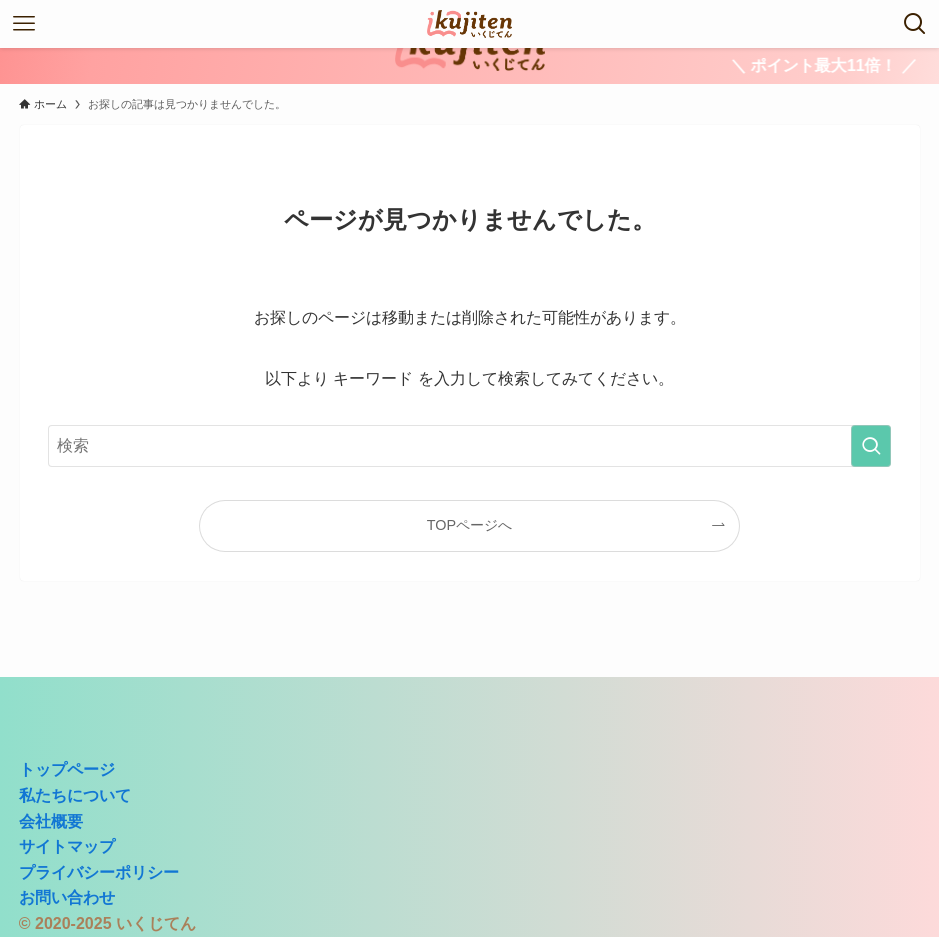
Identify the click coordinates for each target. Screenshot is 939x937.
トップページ (67, 769)
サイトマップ (67, 846)
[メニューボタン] (24, 24)
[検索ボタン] (915, 24)
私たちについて (75, 795)
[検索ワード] (470, 446)
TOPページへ (469, 525)
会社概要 (51, 821)
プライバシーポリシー (99, 872)
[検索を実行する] (871, 446)
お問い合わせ (67, 897)
